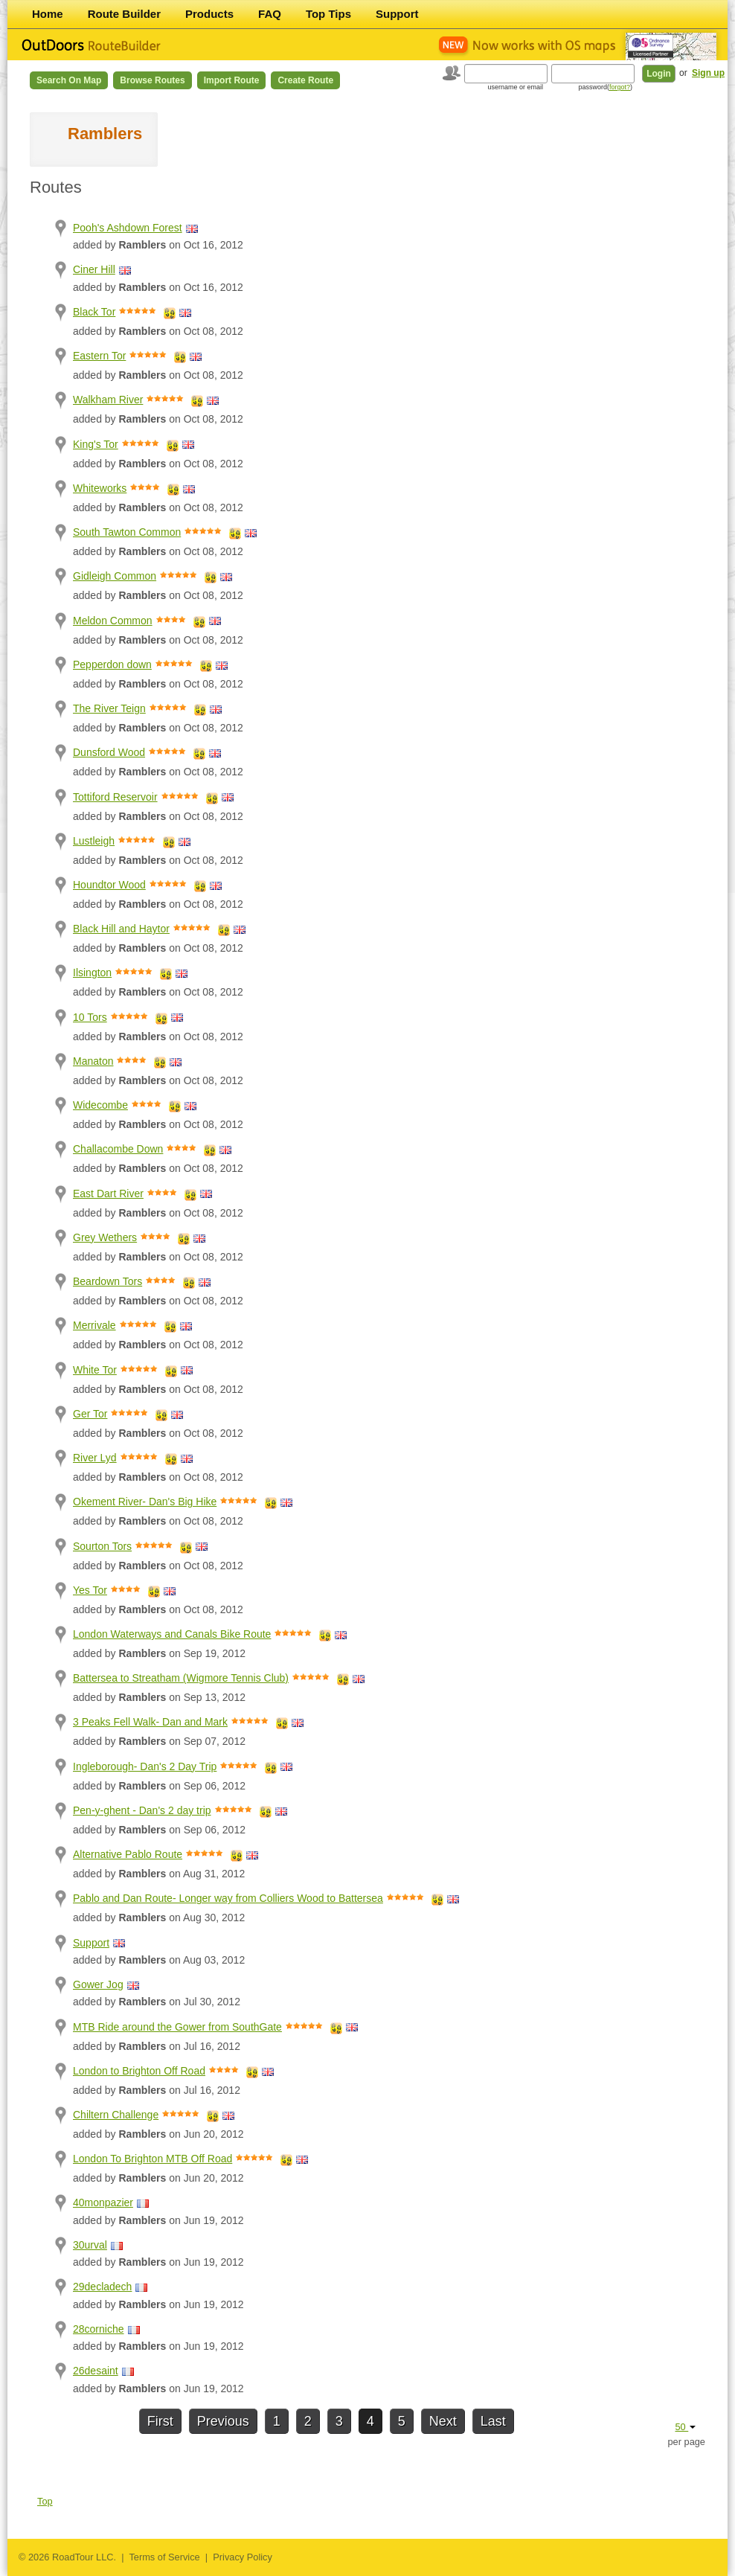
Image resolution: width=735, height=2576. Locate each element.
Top (45, 2501)
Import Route (232, 80)
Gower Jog (98, 1984)
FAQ (269, 13)
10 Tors (90, 1017)
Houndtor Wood (109, 885)
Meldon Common (113, 621)
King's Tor (95, 444)
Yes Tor (90, 1590)
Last (493, 2421)
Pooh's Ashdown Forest (127, 228)
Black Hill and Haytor (121, 929)
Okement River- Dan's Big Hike (144, 1502)
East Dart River (108, 1193)
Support (397, 13)
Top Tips (328, 13)
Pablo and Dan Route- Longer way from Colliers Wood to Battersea (228, 1898)
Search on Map (68, 80)
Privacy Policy (242, 2557)
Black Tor (94, 312)
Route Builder (124, 13)
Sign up (708, 73)
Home (47, 13)
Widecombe (100, 1105)
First (160, 2421)
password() (605, 87)
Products (209, 13)
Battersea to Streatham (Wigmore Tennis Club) (181, 1678)
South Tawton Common (127, 532)
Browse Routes (152, 80)
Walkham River (108, 400)
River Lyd (95, 1458)
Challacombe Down (118, 1149)
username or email (515, 87)
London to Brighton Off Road (139, 2071)
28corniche (98, 2329)
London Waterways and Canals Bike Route (172, 1634)
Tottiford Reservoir (115, 797)
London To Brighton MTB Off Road (152, 2159)
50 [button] (685, 2426)
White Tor (95, 1370)
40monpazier (103, 2202)
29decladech (102, 2287)
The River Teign (109, 708)
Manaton (93, 1061)
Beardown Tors (107, 1281)
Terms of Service (164, 2557)
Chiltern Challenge (115, 2115)
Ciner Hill (94, 269)
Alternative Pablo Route (127, 1854)
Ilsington (92, 972)
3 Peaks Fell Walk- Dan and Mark (150, 1722)
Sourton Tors (102, 1546)
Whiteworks (99, 488)
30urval (90, 2245)
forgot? (619, 87)
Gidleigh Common (114, 576)
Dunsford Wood (109, 752)
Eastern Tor (99, 356)
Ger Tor (90, 1414)
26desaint (95, 2371)
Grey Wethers (105, 1237)
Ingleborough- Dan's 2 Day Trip (144, 1766)
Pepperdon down (112, 664)
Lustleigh (94, 841)
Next (443, 2421)
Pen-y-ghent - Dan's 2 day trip (142, 1810)
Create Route (305, 80)
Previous (223, 2421)
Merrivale (94, 1325)
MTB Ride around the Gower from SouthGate (177, 2027)
